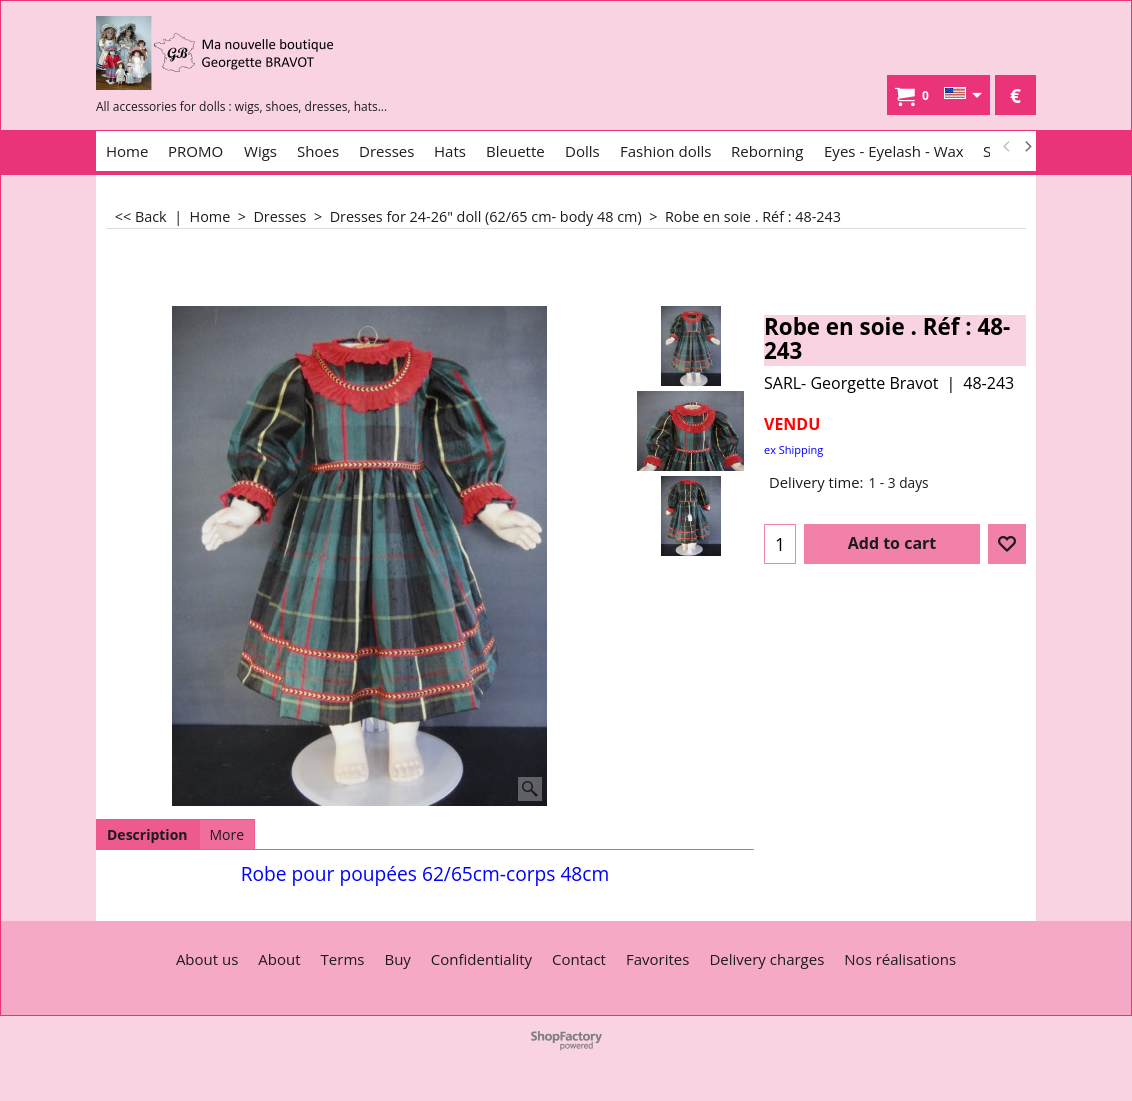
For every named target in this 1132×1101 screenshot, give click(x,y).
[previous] (1007, 147)
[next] (1027, 147)
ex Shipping (793, 449)
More (227, 834)
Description (147, 834)
